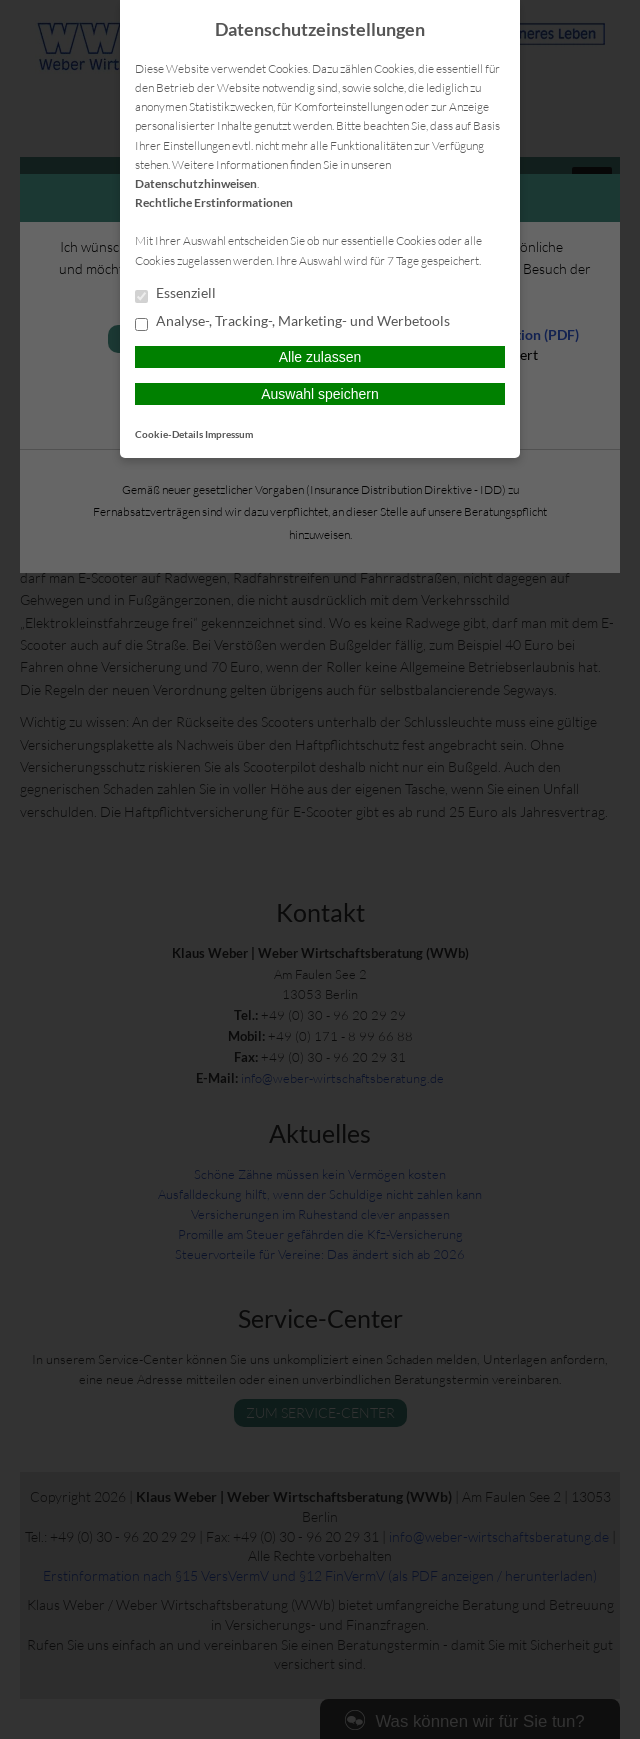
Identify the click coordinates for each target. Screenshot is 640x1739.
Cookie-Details (169, 434)
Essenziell (175, 294)
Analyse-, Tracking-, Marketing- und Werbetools (292, 322)
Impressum (229, 434)
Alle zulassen (320, 357)
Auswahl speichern (320, 394)
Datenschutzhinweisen (196, 183)
